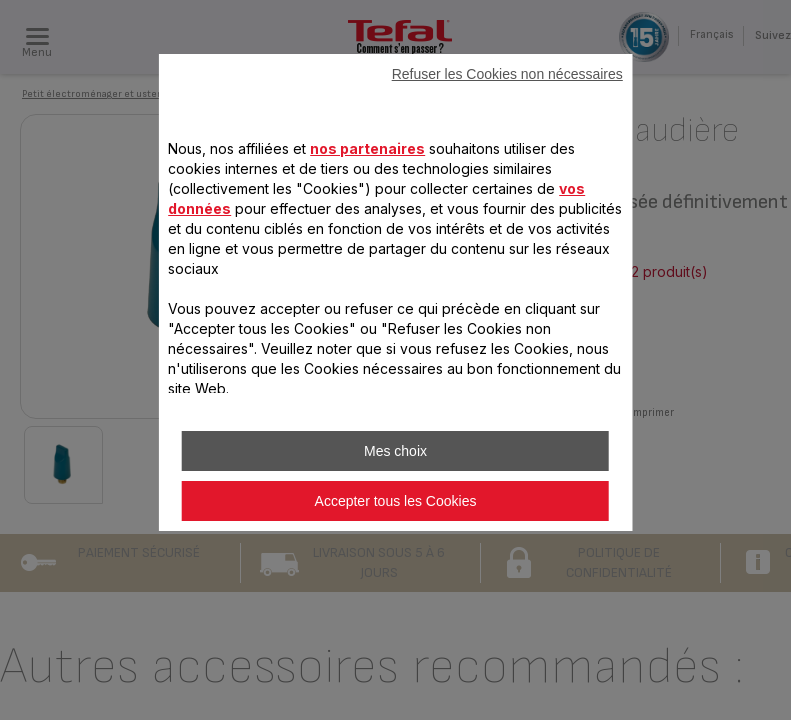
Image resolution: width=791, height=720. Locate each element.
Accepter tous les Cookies (396, 501)
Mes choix (395, 451)
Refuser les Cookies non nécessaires (507, 74)
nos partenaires (367, 148)
